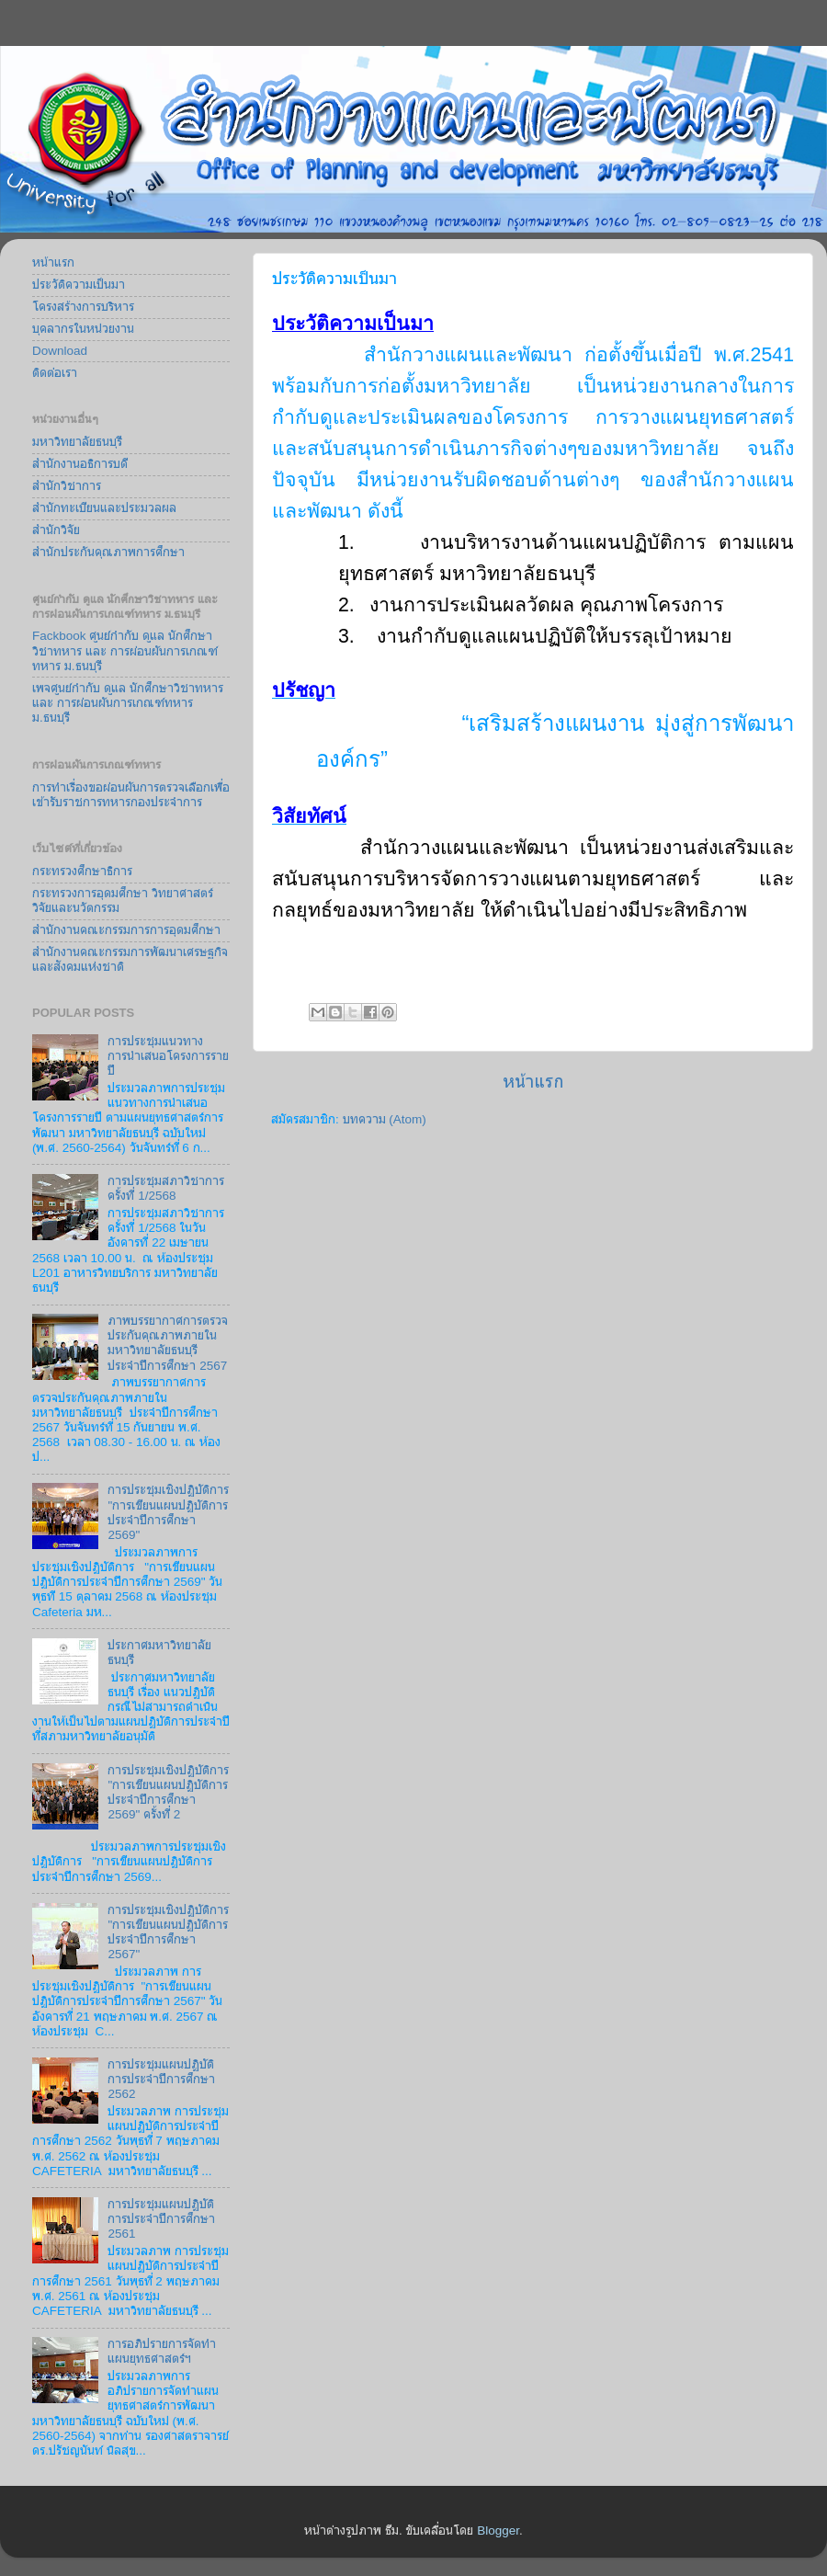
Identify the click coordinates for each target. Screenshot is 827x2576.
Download (59, 351)
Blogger (498, 2530)
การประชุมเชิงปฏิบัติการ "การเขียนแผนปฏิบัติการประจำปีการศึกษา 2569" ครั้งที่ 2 (168, 1792)
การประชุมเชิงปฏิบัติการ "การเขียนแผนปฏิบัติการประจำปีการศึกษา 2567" (168, 1932)
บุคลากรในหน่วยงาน (83, 329)
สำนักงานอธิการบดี (80, 464)
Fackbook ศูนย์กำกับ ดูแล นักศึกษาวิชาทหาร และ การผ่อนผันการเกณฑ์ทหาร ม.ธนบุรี (125, 650)
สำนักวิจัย (56, 530)
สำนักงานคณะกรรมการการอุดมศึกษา (126, 930)
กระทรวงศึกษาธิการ (82, 871)
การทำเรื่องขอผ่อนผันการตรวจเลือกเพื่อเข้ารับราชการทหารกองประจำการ (131, 795)
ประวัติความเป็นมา (78, 284)
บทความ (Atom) (384, 1119)
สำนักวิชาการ (66, 486)
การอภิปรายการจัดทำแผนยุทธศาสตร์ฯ (162, 2351)
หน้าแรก (533, 1081)
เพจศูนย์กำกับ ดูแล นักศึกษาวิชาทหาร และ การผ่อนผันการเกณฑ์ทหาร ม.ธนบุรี (127, 702)
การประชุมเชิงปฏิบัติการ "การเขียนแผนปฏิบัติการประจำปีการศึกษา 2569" (168, 1512)
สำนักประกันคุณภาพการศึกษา (108, 552)
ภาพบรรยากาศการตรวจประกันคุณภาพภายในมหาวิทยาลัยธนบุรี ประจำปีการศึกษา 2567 (168, 1343)
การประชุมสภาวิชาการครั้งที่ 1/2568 (166, 1188)
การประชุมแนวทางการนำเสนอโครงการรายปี (168, 1055)
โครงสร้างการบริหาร (83, 306)
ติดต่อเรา (54, 373)
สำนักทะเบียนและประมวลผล (104, 508)
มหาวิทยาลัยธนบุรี (77, 442)
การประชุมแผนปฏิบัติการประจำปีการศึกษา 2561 (161, 2218)
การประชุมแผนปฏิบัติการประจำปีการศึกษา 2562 (161, 2079)
